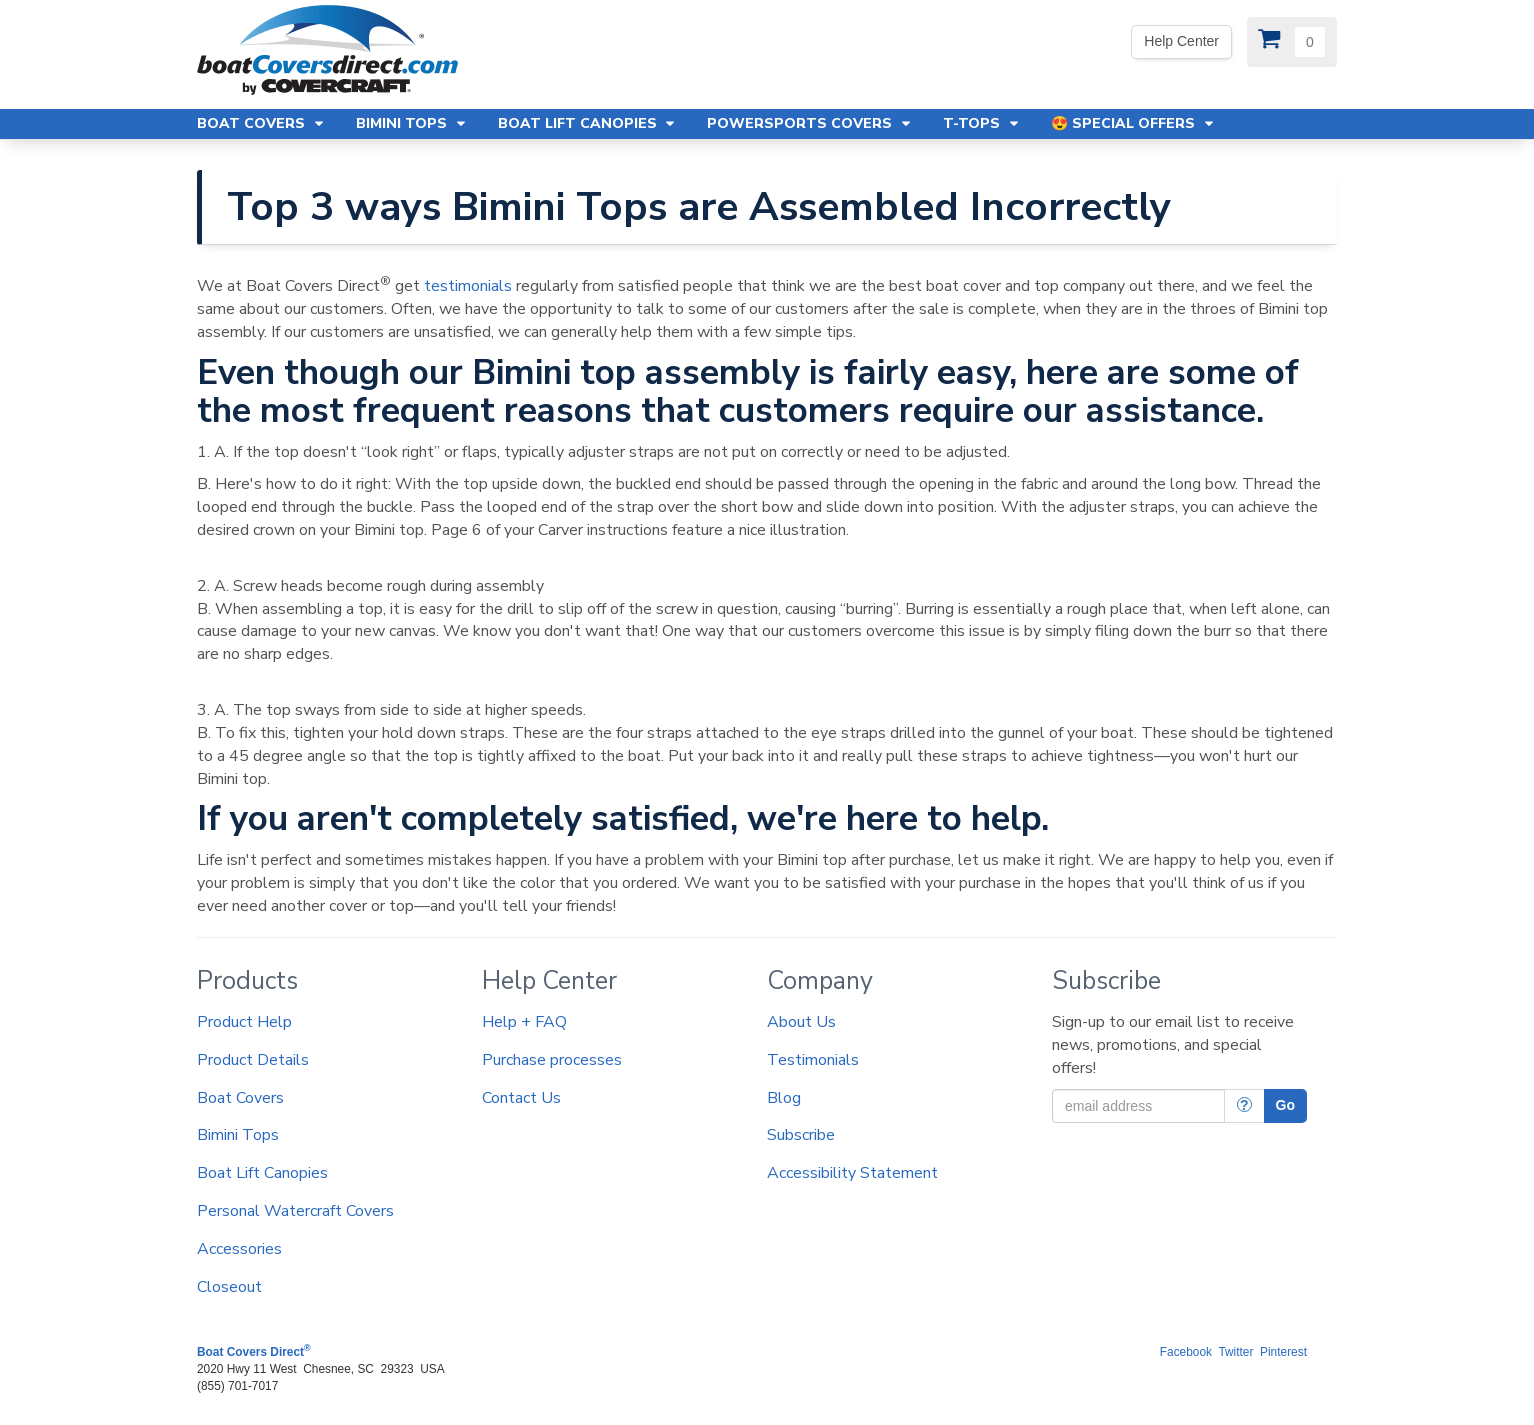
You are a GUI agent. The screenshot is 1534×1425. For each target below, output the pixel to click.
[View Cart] (1292, 42)
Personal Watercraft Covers (295, 1211)
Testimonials (813, 1060)
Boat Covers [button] (261, 123)
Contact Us (521, 1098)
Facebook (1186, 1352)
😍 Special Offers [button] (1133, 123)
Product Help (244, 1022)
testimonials (468, 286)
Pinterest (1283, 1352)
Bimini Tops (238, 1135)
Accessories (239, 1249)
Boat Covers (240, 1098)
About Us (801, 1022)
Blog (784, 1098)
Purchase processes (552, 1060)
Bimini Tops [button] (412, 123)
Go (1285, 1105)
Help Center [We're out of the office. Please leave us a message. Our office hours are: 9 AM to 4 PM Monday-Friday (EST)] (1181, 41)
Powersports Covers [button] (810, 123)
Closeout (229, 1287)
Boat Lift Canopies (262, 1173)
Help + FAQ (524, 1022)
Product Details (253, 1060)
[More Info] (1244, 1106)
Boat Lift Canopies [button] (588, 123)
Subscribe (801, 1135)
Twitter (1235, 1352)
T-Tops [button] (982, 123)
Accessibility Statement (852, 1173)
